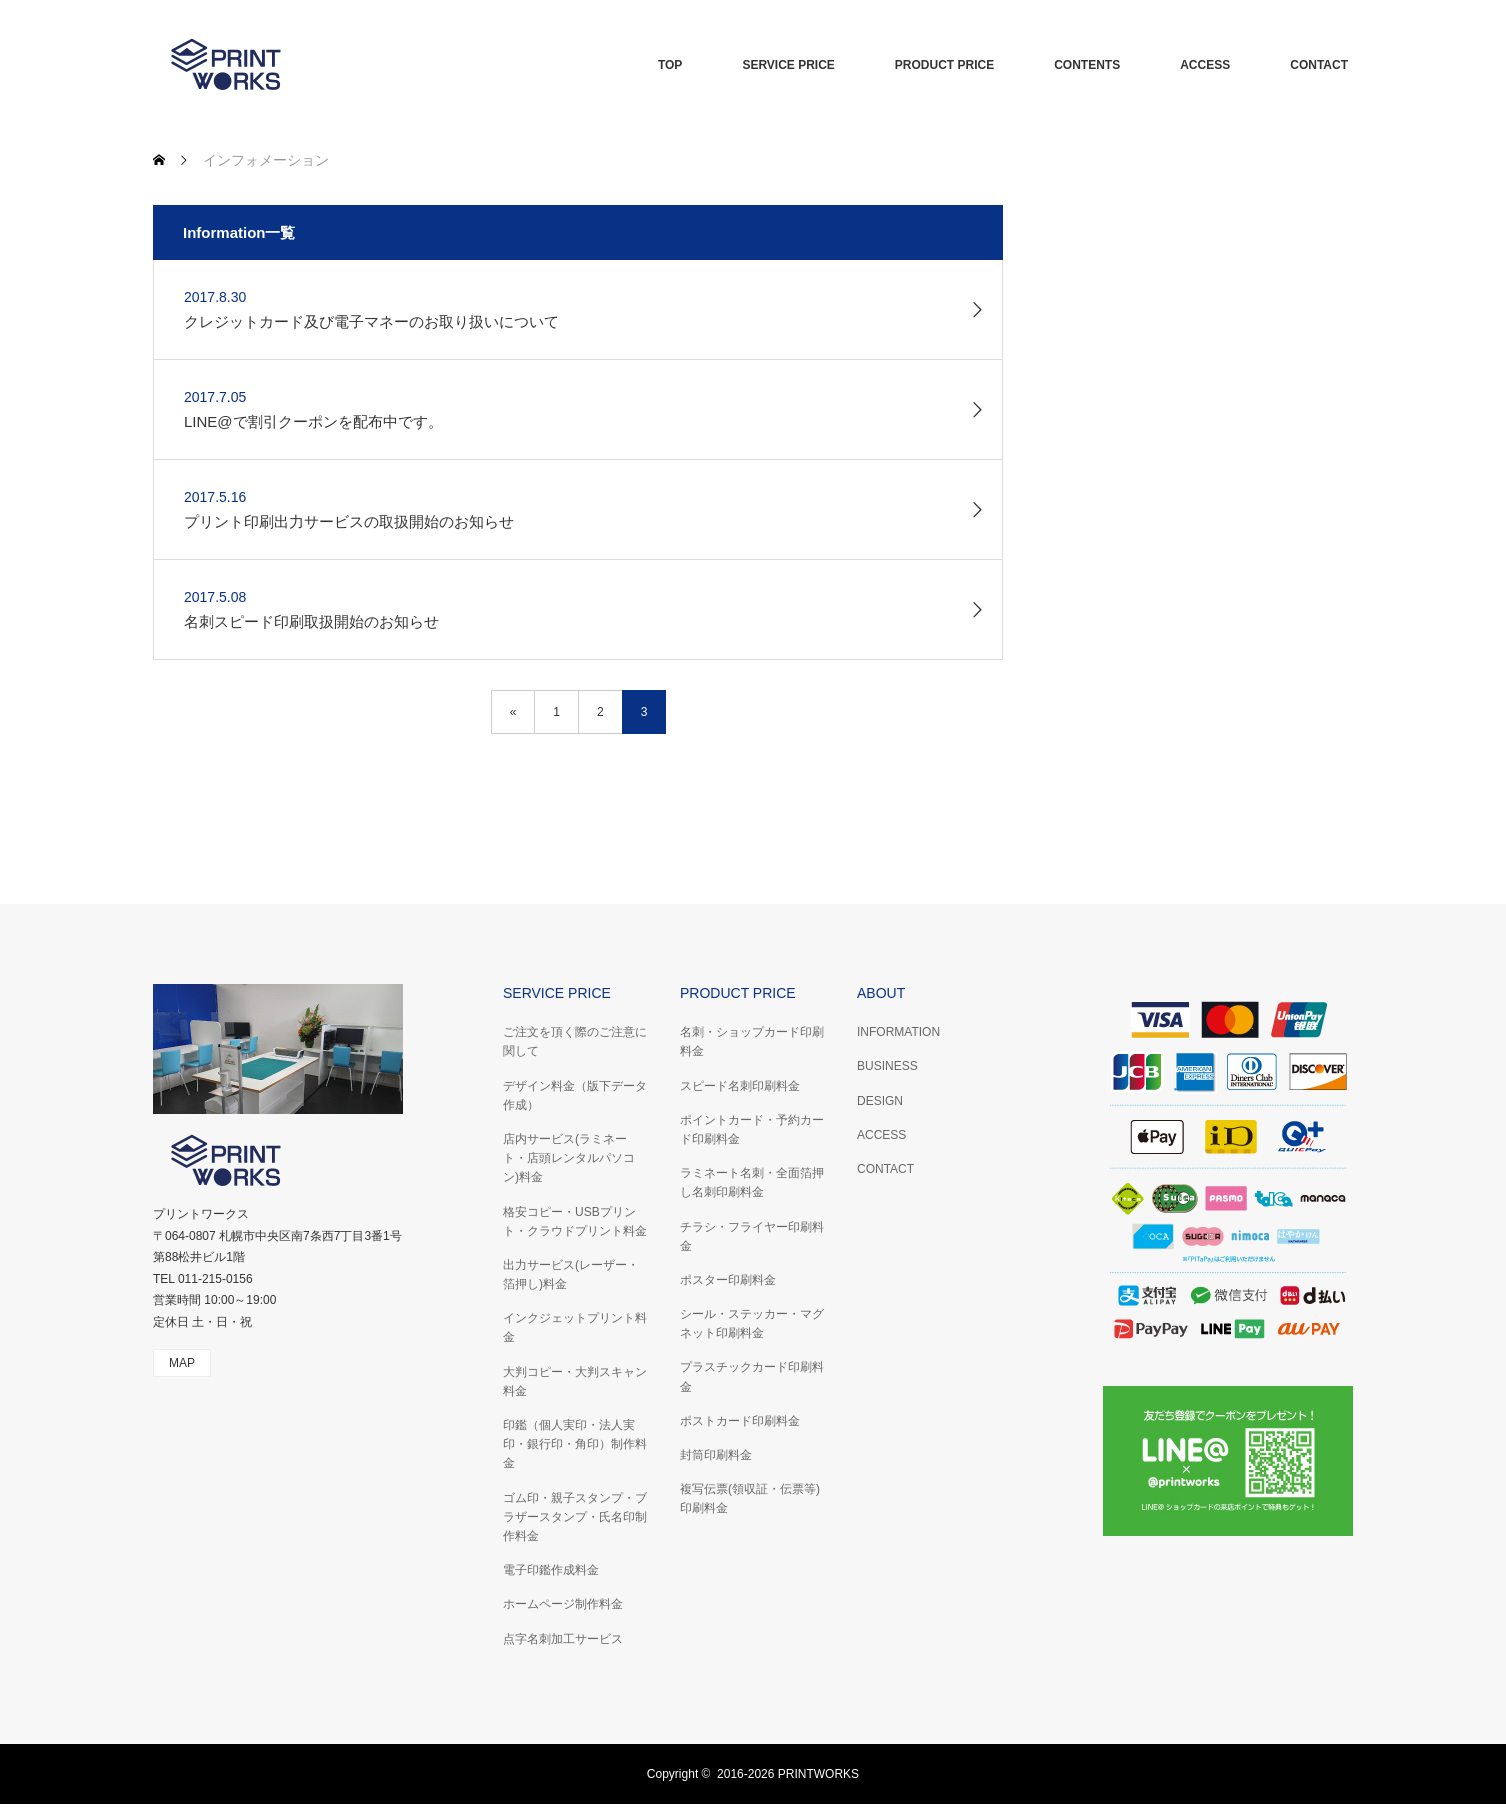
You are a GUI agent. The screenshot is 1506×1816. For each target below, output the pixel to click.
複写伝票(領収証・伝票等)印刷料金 (750, 1498)
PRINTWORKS (818, 1774)
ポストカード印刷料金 (740, 1421)
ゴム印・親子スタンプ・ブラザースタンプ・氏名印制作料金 (575, 1517)
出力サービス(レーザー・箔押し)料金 (571, 1274)
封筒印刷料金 (716, 1455)
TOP (670, 65)
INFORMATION (898, 1032)
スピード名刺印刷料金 (740, 1086)
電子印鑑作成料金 (551, 1570)
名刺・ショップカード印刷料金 (752, 1041)
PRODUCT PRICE (944, 65)
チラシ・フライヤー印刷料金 (752, 1236)
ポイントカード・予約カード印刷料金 (752, 1129)
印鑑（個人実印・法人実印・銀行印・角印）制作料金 (575, 1444)
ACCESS (1205, 65)
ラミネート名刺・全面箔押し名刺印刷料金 (752, 1182)
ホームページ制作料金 (563, 1604)
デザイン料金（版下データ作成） (575, 1095)
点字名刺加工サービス (563, 1639)
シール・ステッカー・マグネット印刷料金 (752, 1323)
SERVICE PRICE (788, 65)
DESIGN (880, 1101)
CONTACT (1319, 65)
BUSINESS (887, 1066)
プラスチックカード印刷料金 (752, 1376)
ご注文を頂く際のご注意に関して (575, 1041)
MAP (182, 1363)
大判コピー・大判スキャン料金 (575, 1381)
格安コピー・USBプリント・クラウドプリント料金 (575, 1221)
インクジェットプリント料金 (575, 1327)
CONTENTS (1087, 65)
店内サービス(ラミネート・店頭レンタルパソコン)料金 (569, 1158)
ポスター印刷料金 (728, 1280)
